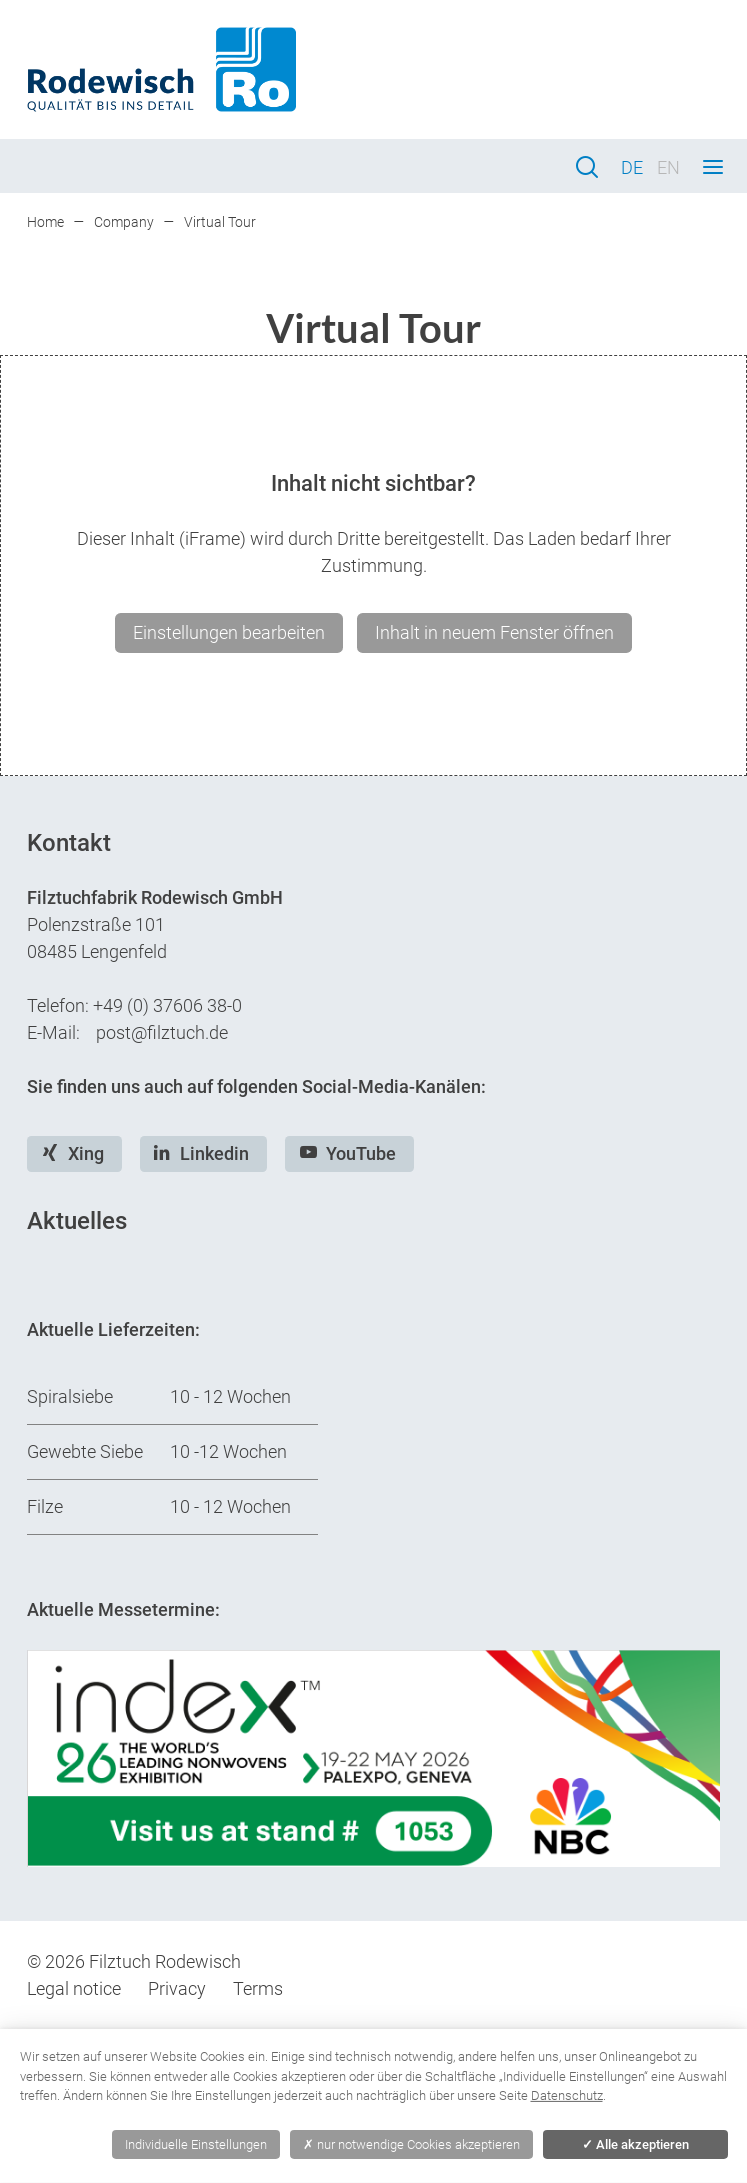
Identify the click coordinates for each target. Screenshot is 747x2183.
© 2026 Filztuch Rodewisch (134, 1961)
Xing (86, 1153)
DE (632, 167)
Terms (258, 1988)
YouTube (361, 1153)
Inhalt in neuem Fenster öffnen (494, 632)
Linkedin (214, 1153)
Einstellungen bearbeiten (229, 632)
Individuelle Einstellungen (196, 2144)
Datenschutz (567, 2095)
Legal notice (74, 1988)
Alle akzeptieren (635, 2144)
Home (45, 222)
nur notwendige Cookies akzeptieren (411, 2144)
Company (124, 222)
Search (587, 166)
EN (668, 167)
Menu (713, 166)
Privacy (177, 1988)
